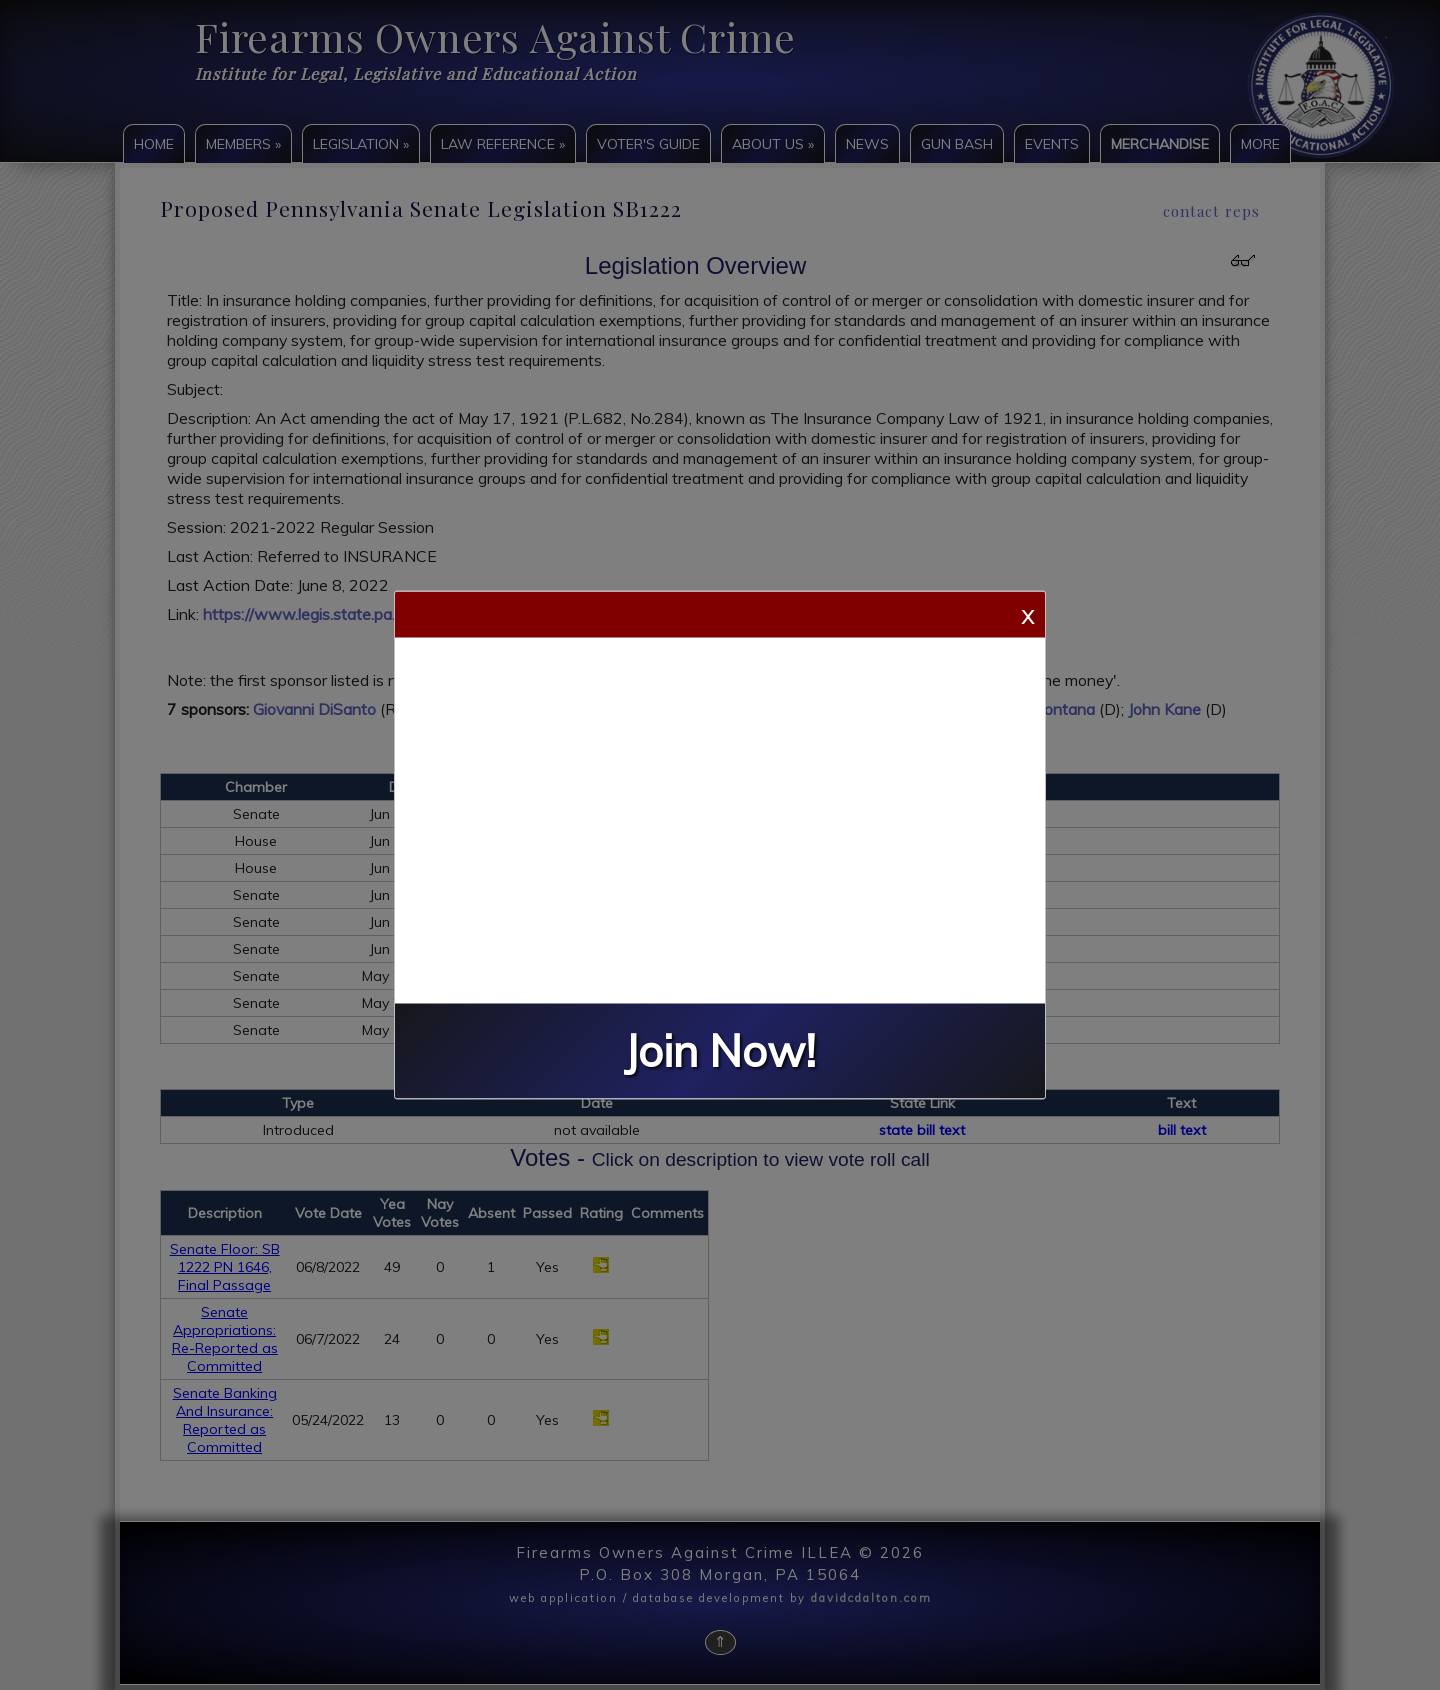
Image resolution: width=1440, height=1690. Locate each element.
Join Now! (720, 1051)
